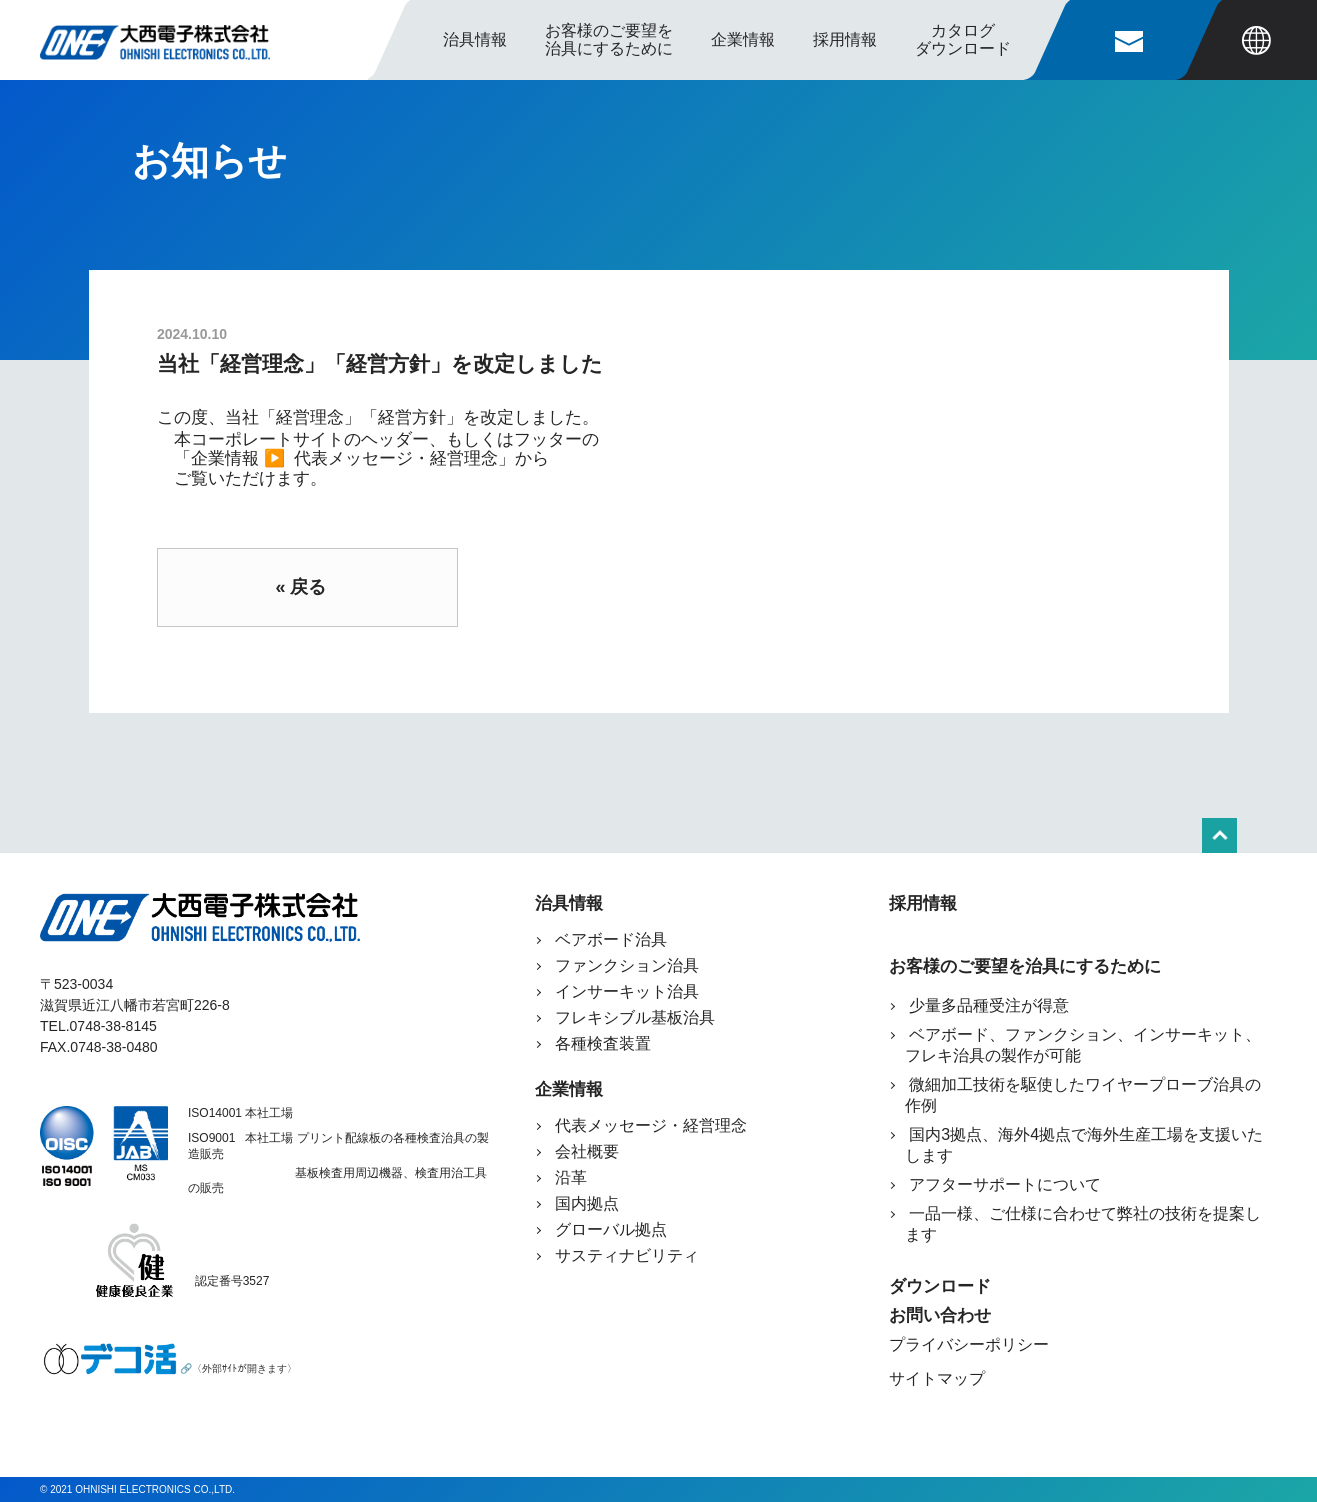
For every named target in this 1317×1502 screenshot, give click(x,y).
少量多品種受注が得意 (987, 1005)
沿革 (571, 1177)
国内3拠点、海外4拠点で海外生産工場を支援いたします (1084, 1145)
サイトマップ (937, 1378)
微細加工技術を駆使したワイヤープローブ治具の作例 (1083, 1095)
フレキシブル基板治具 (635, 1017)
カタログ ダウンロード (963, 39)
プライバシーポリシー (969, 1344)
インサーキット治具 (627, 991)
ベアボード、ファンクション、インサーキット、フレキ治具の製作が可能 (1083, 1045)
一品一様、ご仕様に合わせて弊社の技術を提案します (1083, 1224)
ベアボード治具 (611, 939)
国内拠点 (587, 1203)
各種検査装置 (603, 1043)
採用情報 (845, 39)
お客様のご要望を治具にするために (1025, 966)
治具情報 (475, 39)
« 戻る (300, 587)
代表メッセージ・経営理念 (396, 458)
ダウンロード (940, 1286)
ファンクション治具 (627, 965)
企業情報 (569, 1089)
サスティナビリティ (627, 1255)
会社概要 (587, 1151)
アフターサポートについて (1003, 1184)
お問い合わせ (940, 1315)
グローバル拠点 (611, 1229)
